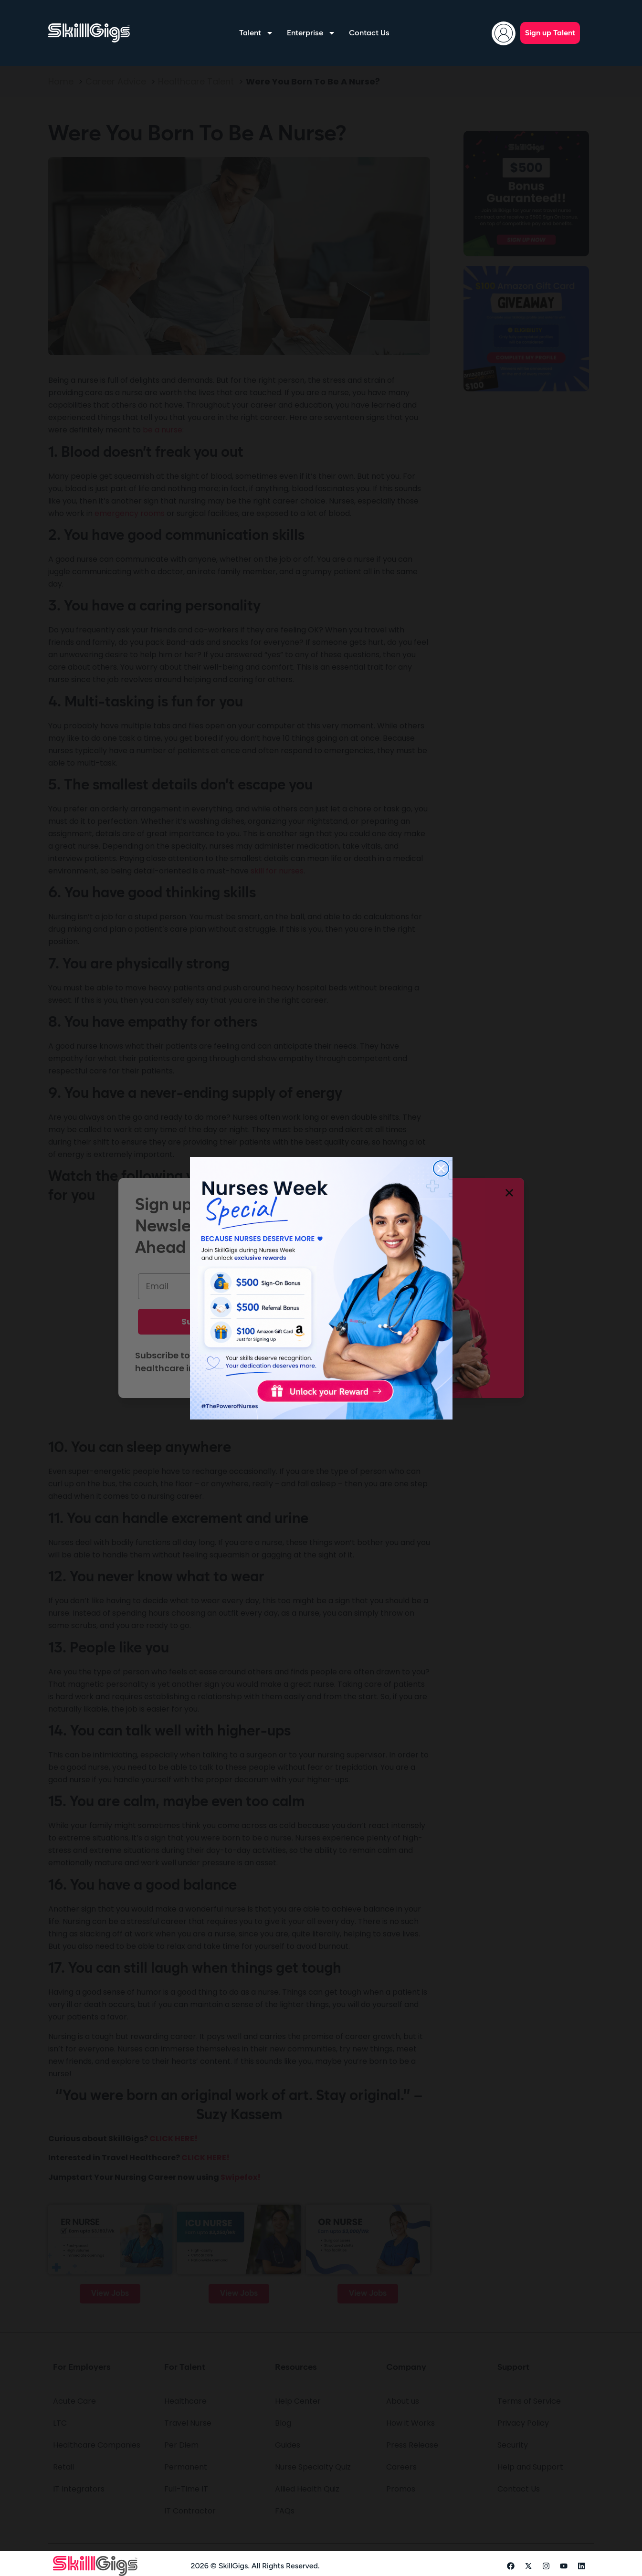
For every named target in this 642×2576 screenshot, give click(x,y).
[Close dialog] (441, 1168)
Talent (256, 33)
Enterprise (311, 33)
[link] (321, 1288)
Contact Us (369, 33)
